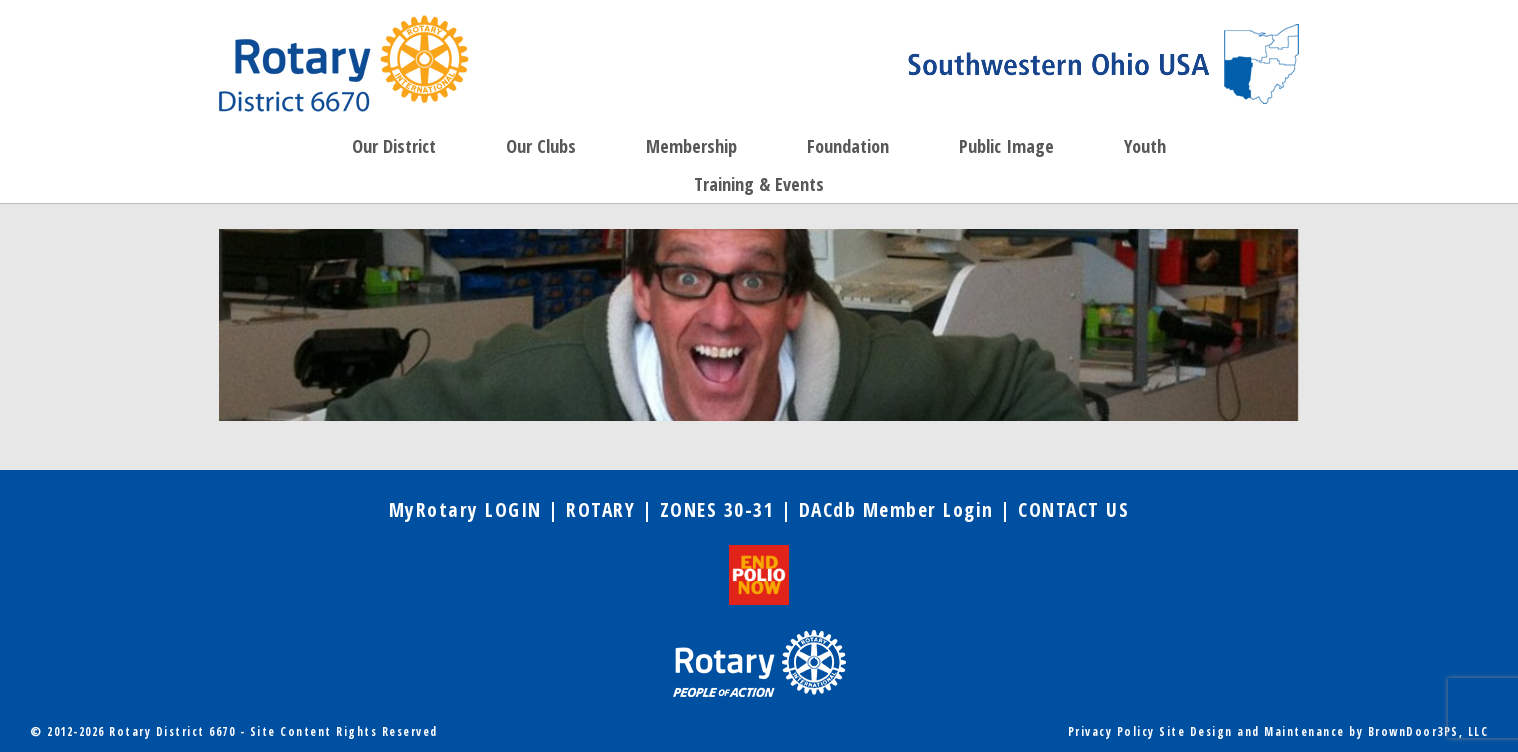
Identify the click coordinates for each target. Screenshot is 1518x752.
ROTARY (600, 509)
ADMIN (463, 731)
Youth (1145, 146)
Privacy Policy (1111, 731)
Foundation (848, 146)
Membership (691, 146)
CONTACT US (1073, 509)
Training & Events (759, 184)
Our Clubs (541, 146)
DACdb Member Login (896, 509)
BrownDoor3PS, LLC (1428, 731)
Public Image (1006, 146)
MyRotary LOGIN (465, 509)
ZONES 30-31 (717, 509)
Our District (394, 146)
